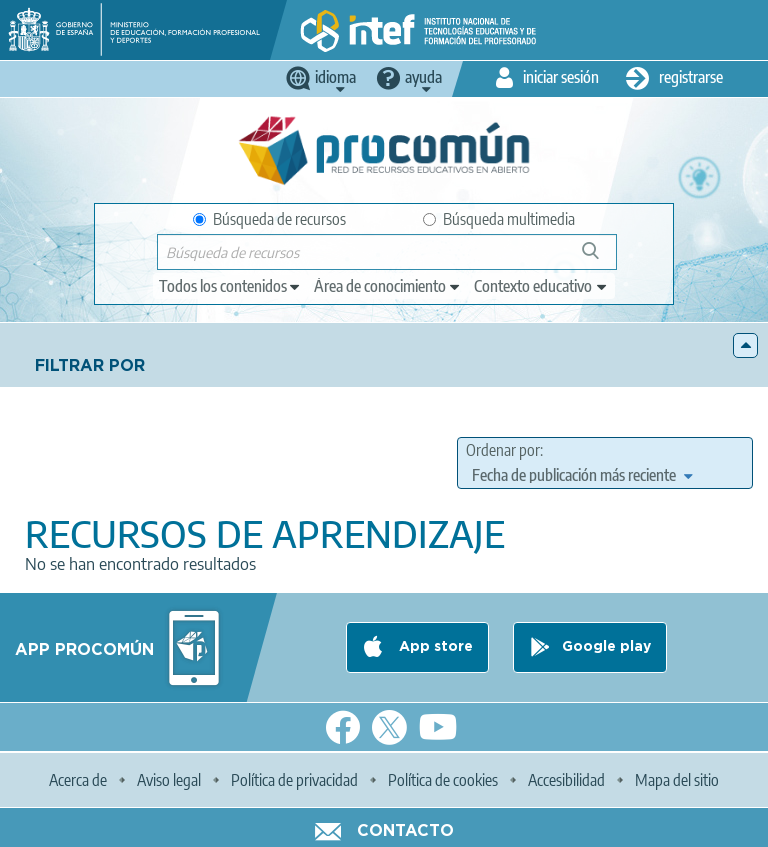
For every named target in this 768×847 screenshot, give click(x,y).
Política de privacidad (294, 780)
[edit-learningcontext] (541, 286)
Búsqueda (601, 258)
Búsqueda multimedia (499, 219)
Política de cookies (443, 780)
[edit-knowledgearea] (388, 286)
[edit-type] (230, 286)
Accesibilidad (566, 780)
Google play (606, 647)
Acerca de (78, 780)
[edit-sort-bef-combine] (582, 475)
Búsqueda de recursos (269, 219)
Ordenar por (503, 450)
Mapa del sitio (677, 780)
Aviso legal (169, 780)
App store (434, 647)
